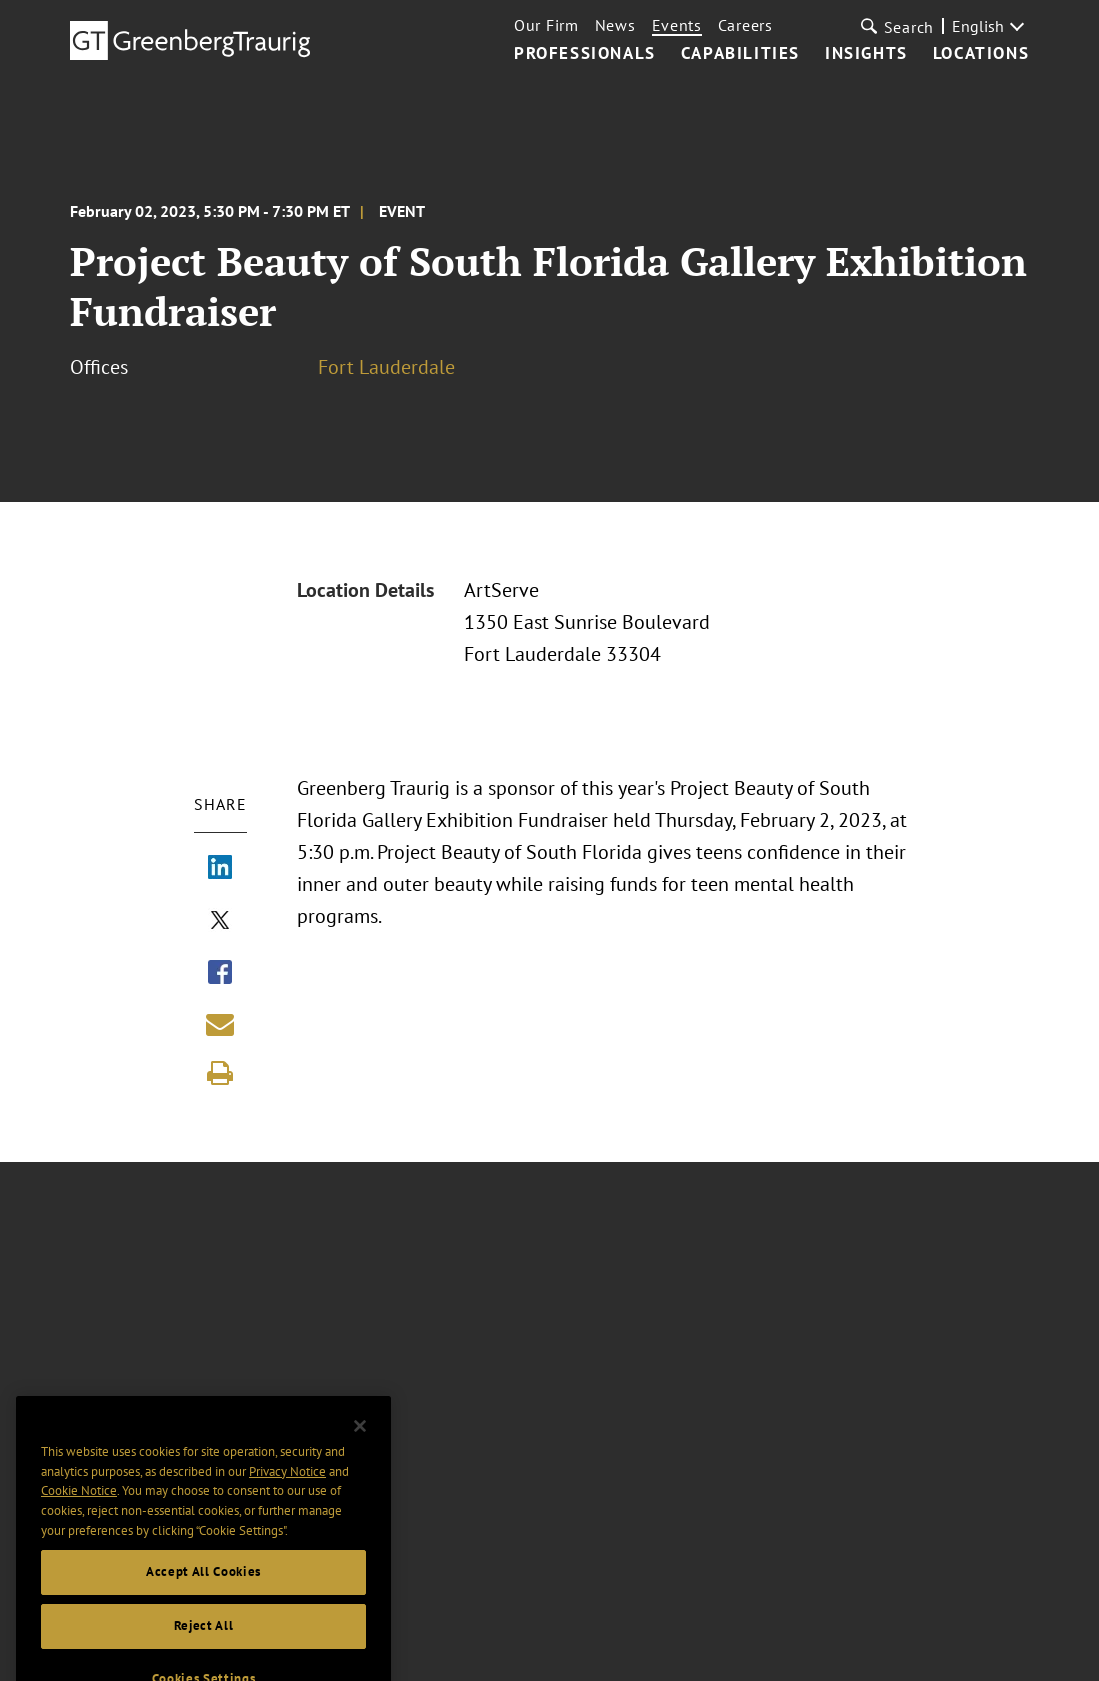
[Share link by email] (220, 1024)
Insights (866, 54)
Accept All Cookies (203, 1590)
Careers (745, 25)
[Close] (360, 1445)
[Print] (220, 1073)
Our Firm (546, 25)
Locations (981, 54)
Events (677, 25)
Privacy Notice (287, 1489)
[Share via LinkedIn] (220, 869)
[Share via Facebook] (220, 974)
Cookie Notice (79, 1509)
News (615, 25)
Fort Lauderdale (386, 367)
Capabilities (740, 54)
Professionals (585, 54)
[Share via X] (220, 922)
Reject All (204, 1644)
